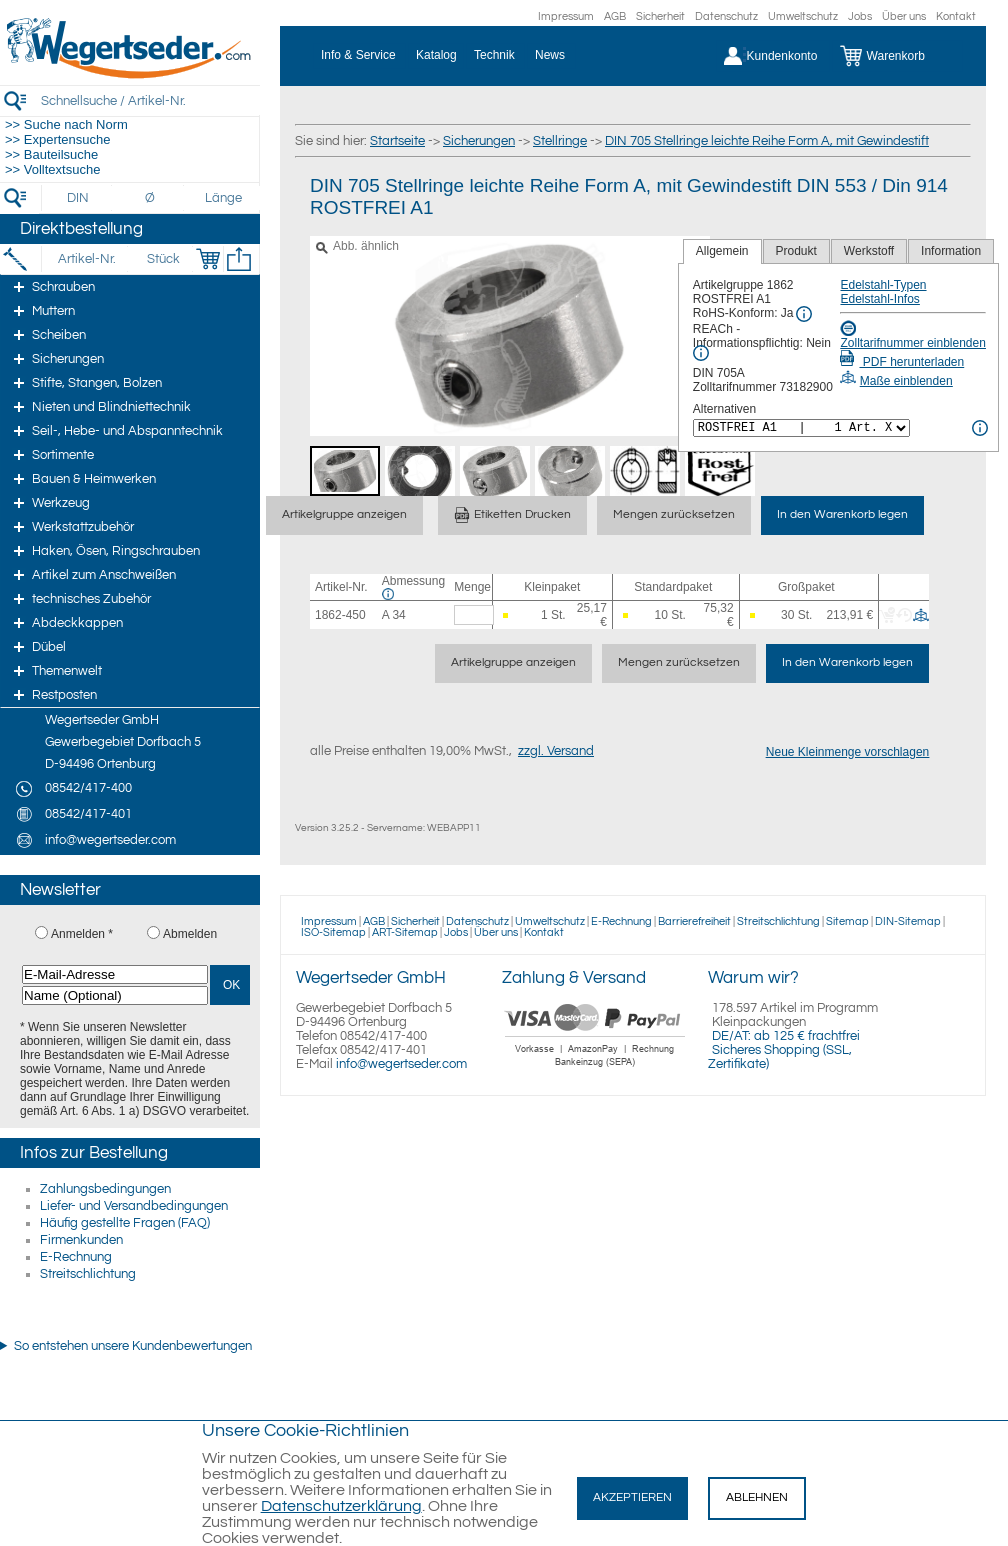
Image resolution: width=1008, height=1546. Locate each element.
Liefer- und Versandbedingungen (134, 1206)
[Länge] (223, 198)
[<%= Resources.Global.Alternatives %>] (801, 428)
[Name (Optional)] (115, 995)
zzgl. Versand (556, 751)
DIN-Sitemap (908, 921)
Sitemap (847, 921)
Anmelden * (82, 934)
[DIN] (78, 198)
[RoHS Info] (804, 314)
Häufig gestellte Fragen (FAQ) (125, 1223)
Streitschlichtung (88, 1274)
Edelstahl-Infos (879, 299)
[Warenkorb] (897, 56)
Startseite (397, 141)
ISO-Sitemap (333, 932)
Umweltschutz (803, 16)
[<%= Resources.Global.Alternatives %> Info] (980, 428)
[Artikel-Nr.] (86, 259)
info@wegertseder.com (401, 1064)
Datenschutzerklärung (341, 1506)
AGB (615, 16)
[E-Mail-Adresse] (115, 974)
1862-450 (340, 615)
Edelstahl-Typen (883, 285)
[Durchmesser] (151, 198)
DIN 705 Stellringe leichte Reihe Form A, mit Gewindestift (767, 141)
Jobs (860, 16)
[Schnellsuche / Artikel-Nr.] (150, 100)
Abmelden (190, 934)
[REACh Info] (701, 353)
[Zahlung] (595, 1069)
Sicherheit (660, 16)
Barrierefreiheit (694, 921)
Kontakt (956, 16)
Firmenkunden (81, 1240)
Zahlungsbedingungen (105, 1189)
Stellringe (560, 141)
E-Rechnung (76, 1257)
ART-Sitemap (405, 932)
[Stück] (162, 259)
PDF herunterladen (902, 362)
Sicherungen (479, 141)
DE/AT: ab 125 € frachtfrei (786, 1036)
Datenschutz (726, 16)
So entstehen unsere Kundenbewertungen (133, 1346)
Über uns (904, 16)
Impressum (566, 16)
